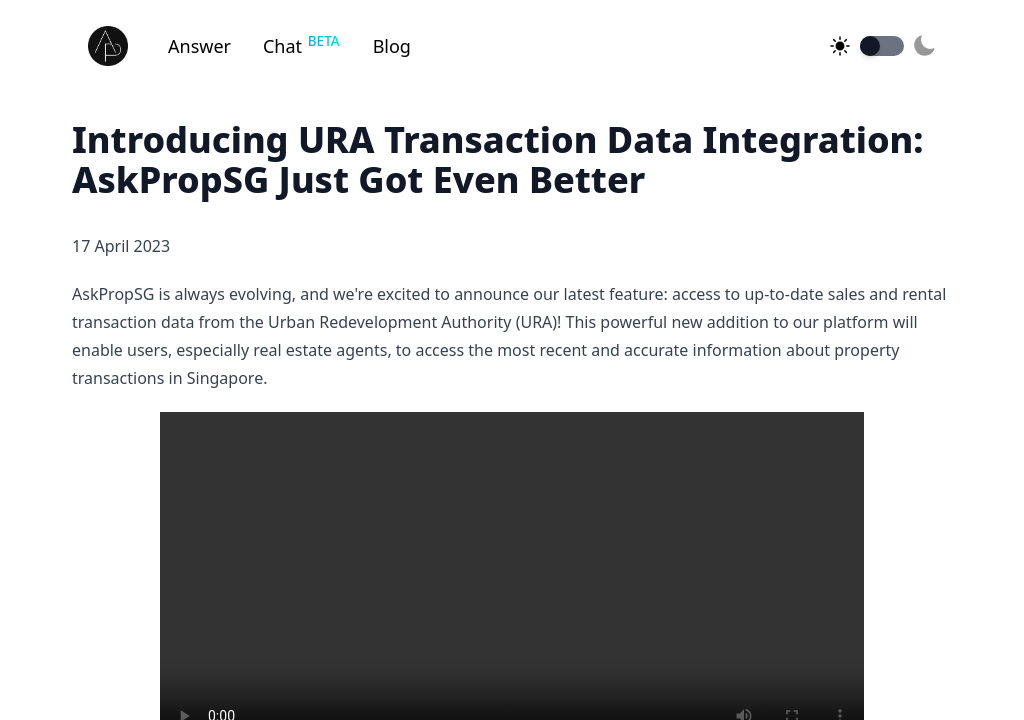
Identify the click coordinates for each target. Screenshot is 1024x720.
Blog (392, 46)
